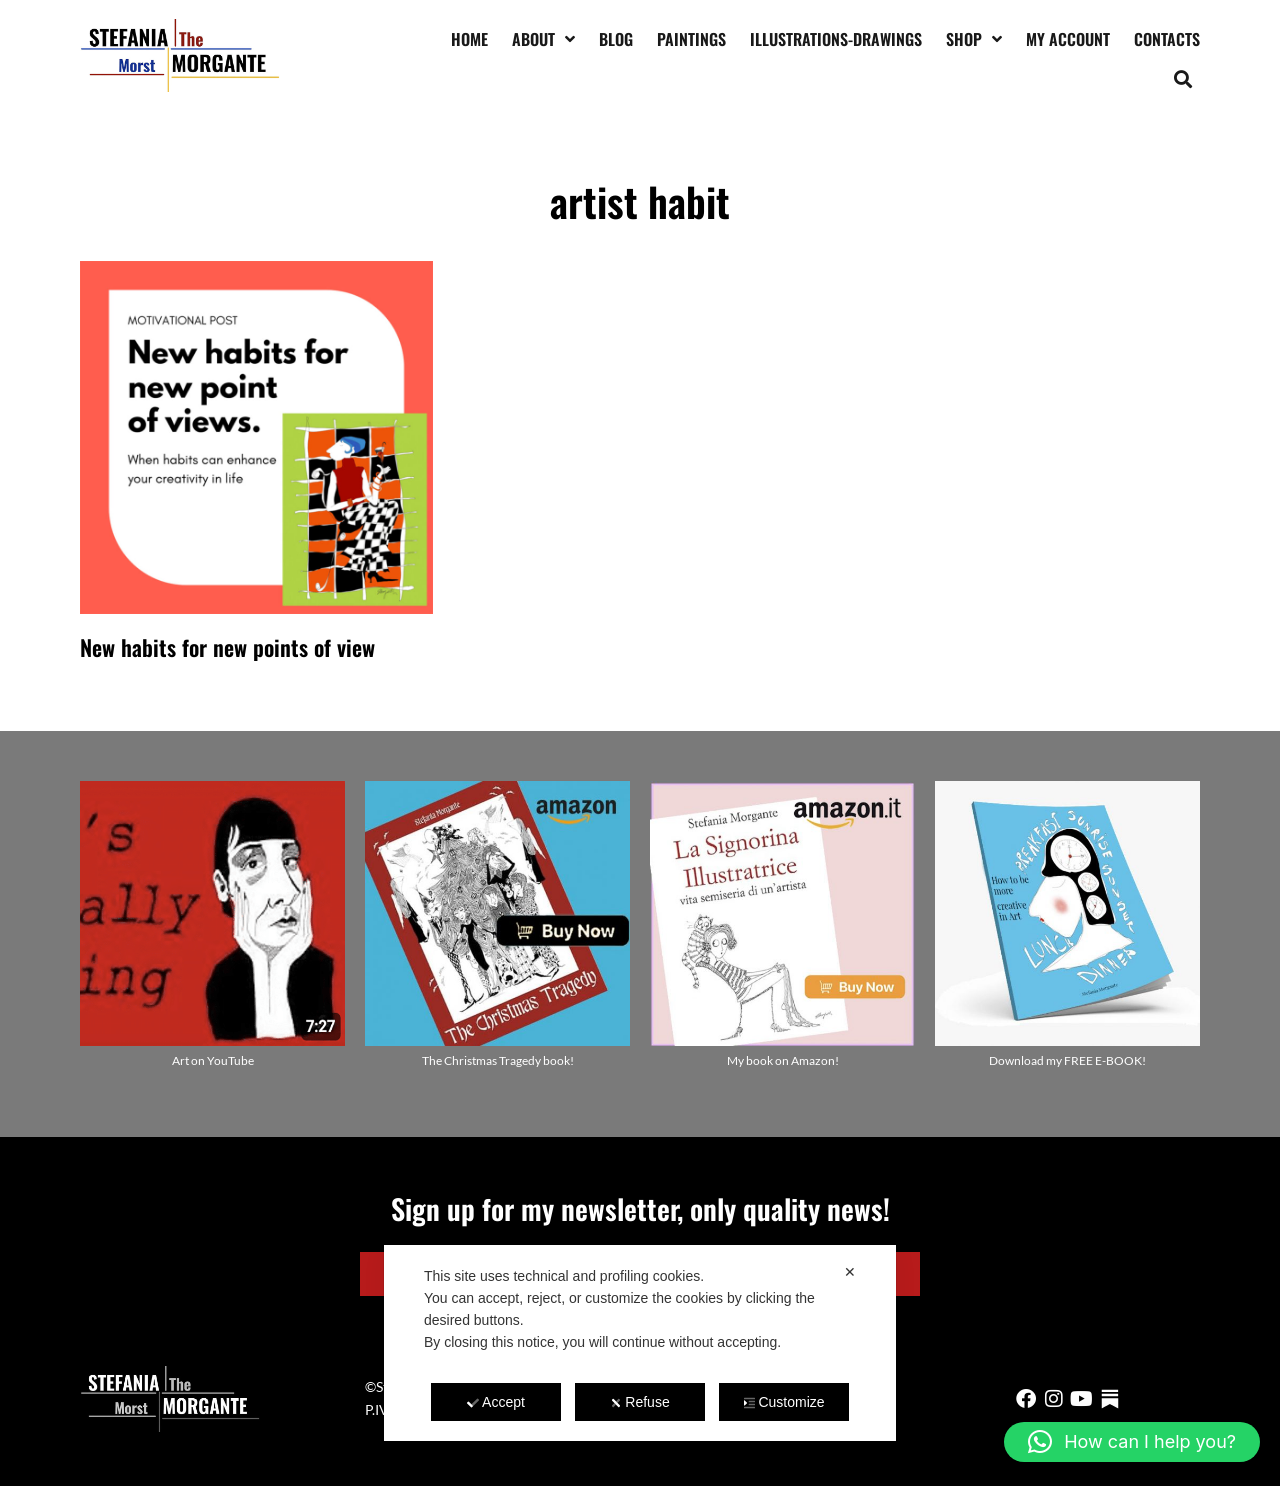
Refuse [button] (639, 1402)
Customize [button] (783, 1402)
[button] (1183, 78)
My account (1068, 39)
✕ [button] (850, 1272)
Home (469, 39)
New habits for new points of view (227, 647)
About (543, 39)
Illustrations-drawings (836, 39)
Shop (974, 39)
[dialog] (640, 1343)
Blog (616, 39)
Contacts (1167, 39)
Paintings (691, 39)
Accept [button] (496, 1402)
